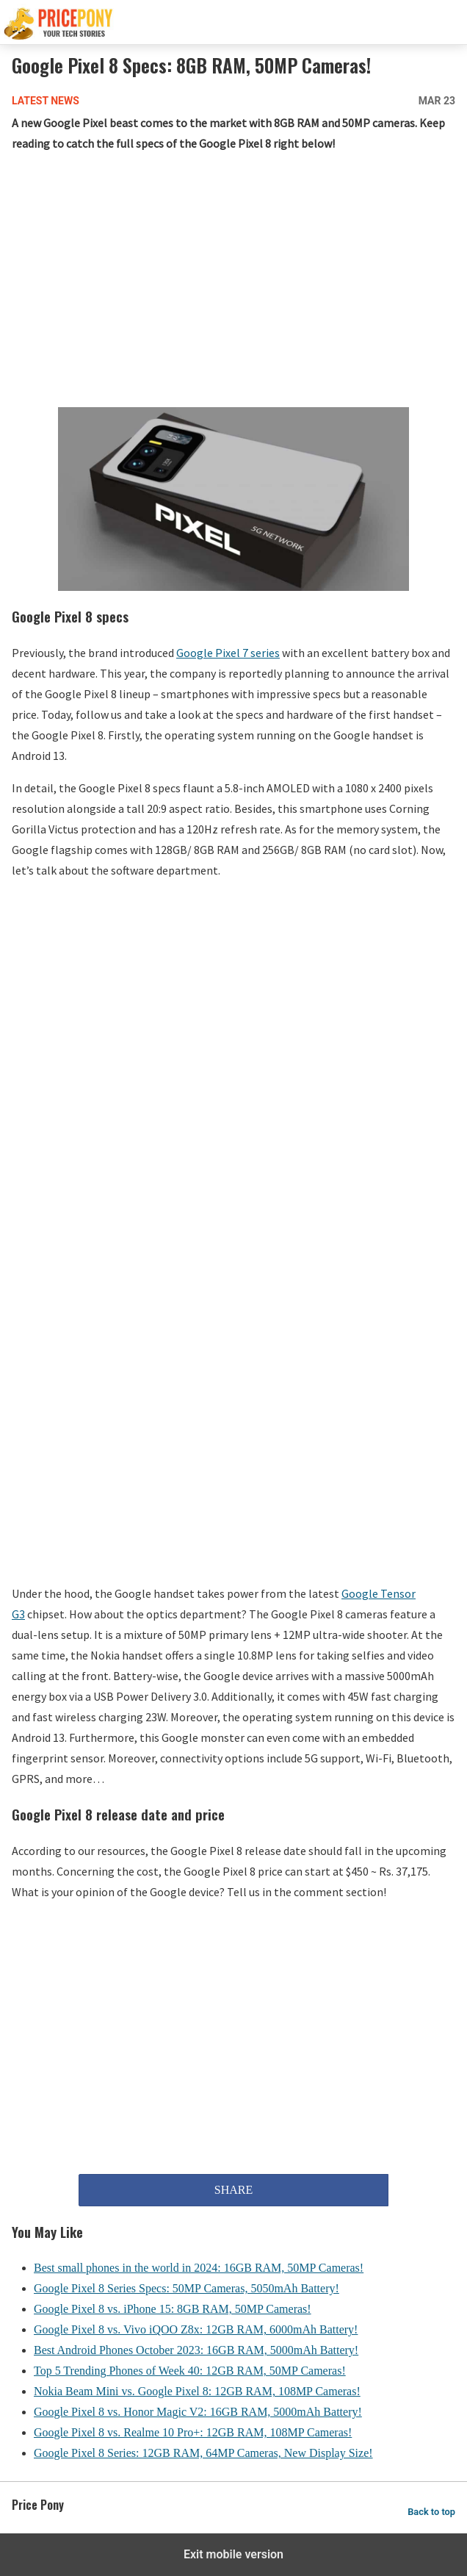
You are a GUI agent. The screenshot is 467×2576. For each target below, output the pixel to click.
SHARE (233, 2190)
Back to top (431, 2511)
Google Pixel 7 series (228, 652)
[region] (233, 283)
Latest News (45, 101)
